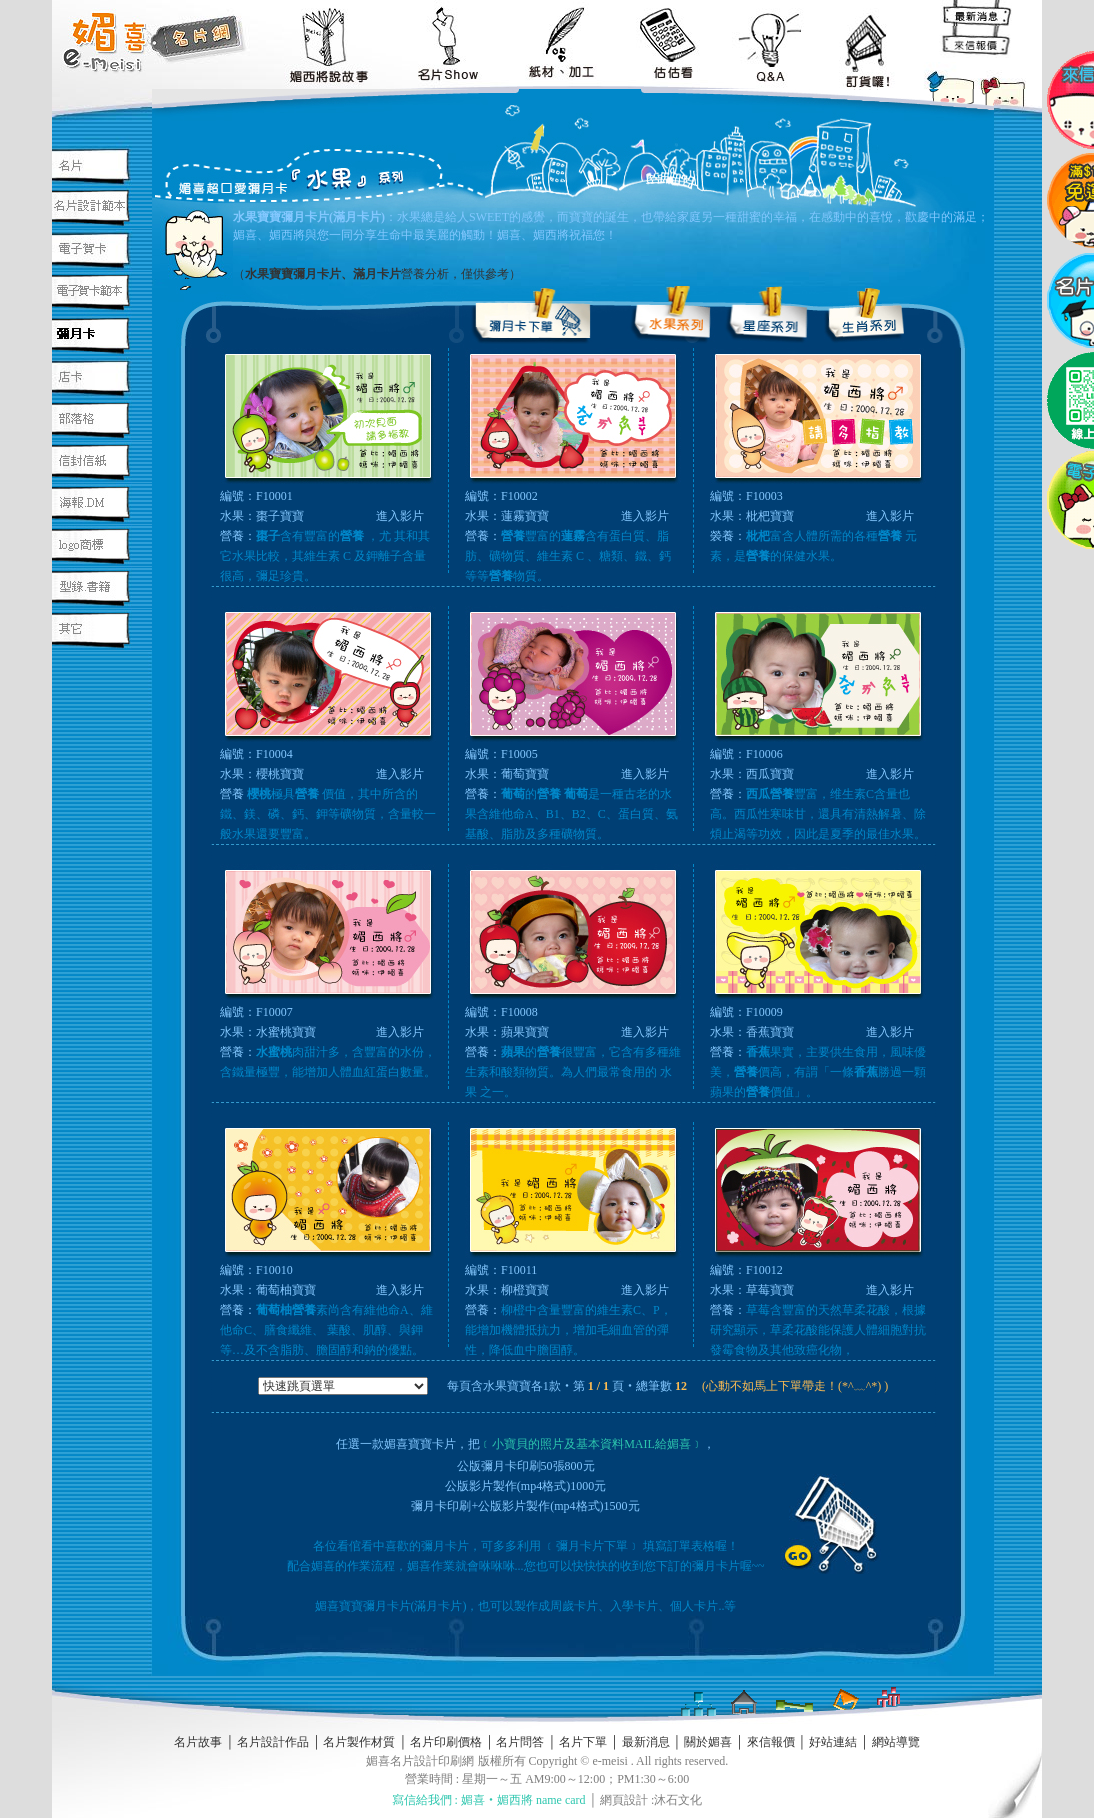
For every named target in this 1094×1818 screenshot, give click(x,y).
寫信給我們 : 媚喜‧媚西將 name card (489, 1800)
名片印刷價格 (446, 1742)
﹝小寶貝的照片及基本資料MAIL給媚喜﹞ (591, 1444)
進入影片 (400, 516)
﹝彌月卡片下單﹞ (593, 1546)
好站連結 (833, 1742)
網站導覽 (896, 1742)
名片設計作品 (273, 1742)
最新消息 (646, 1742)
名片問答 (520, 1742)
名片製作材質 (359, 1742)
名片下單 (583, 1742)
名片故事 (198, 1742)
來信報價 (771, 1742)
